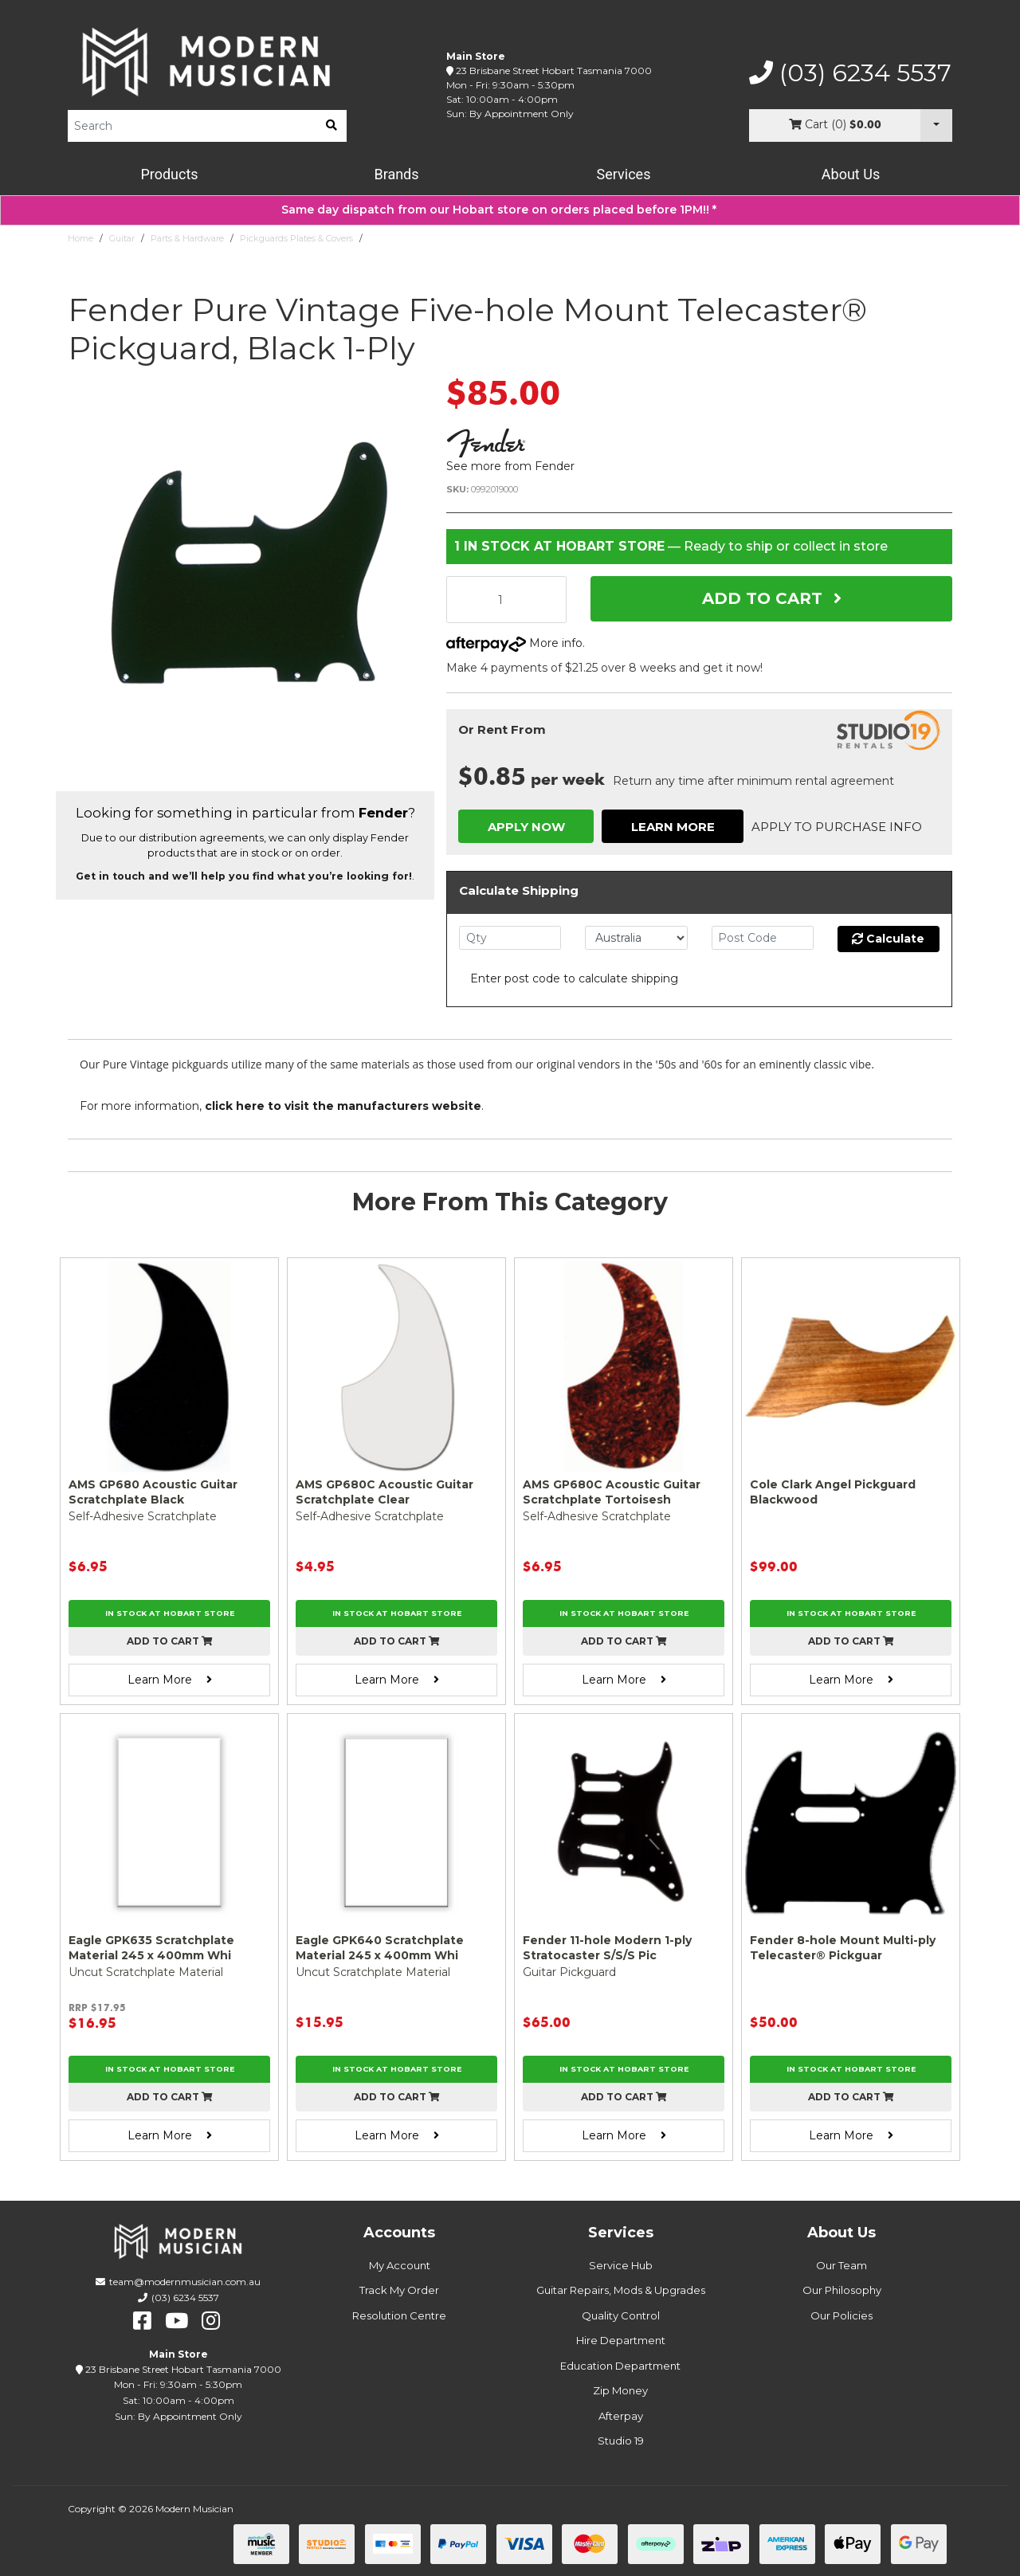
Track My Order (399, 2290)
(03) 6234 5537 (850, 73)
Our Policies (841, 2315)
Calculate (888, 938)
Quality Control (621, 2315)
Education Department (620, 2365)
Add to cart (170, 1641)
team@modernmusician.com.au (185, 2282)
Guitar (122, 238)
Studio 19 (621, 2440)
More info (514, 643)
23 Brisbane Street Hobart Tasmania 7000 (554, 70)
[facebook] (142, 2321)
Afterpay (620, 2415)
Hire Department (620, 2340)
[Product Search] (192, 126)
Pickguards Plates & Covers (296, 238)
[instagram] (211, 2321)
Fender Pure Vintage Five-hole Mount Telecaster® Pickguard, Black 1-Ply (523, 238)
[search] (331, 126)
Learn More (673, 826)
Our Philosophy (841, 2290)
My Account (399, 2265)
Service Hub (621, 2265)
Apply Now (526, 826)
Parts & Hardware (187, 238)
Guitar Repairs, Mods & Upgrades (620, 2290)
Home (80, 238)
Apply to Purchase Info (836, 826)
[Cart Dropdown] (936, 125)
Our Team (841, 2265)
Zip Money (620, 2390)
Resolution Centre (399, 2315)
